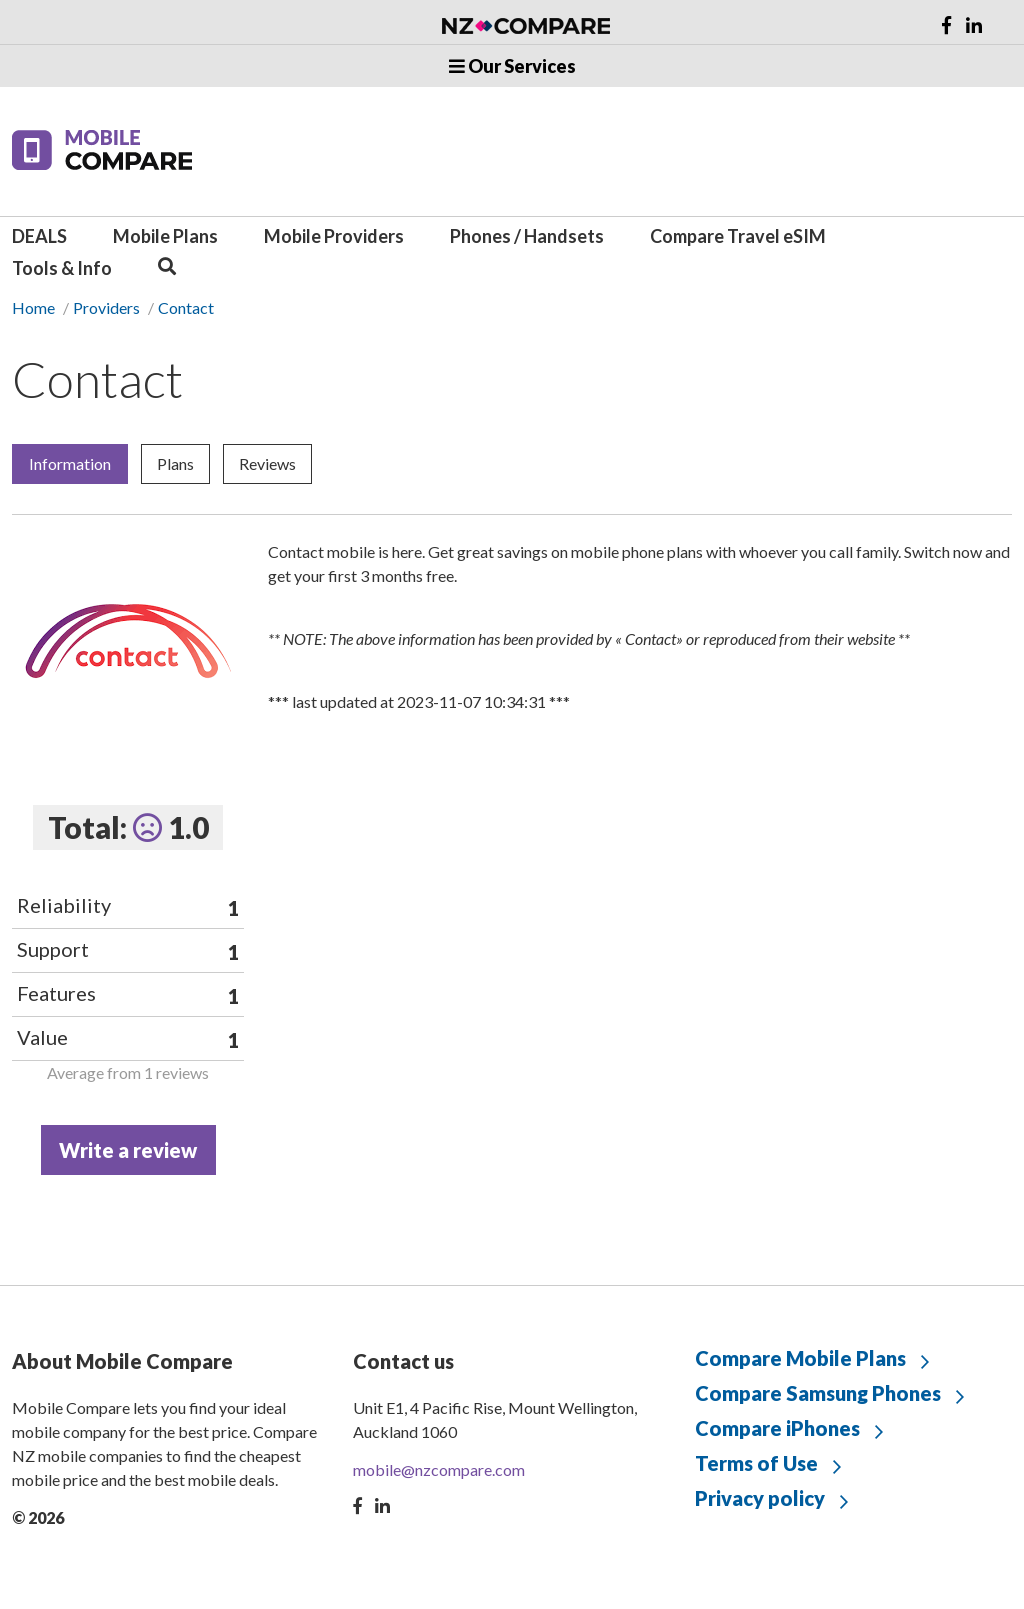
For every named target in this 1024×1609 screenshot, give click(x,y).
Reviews (267, 463)
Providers (106, 307)
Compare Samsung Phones (818, 1393)
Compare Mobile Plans (800, 1358)
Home (33, 307)
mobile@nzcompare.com (439, 1469)
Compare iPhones (777, 1428)
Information (70, 463)
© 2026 (38, 1517)
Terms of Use (756, 1463)
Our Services (512, 66)
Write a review (128, 1150)
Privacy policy (760, 1498)
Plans (175, 463)
